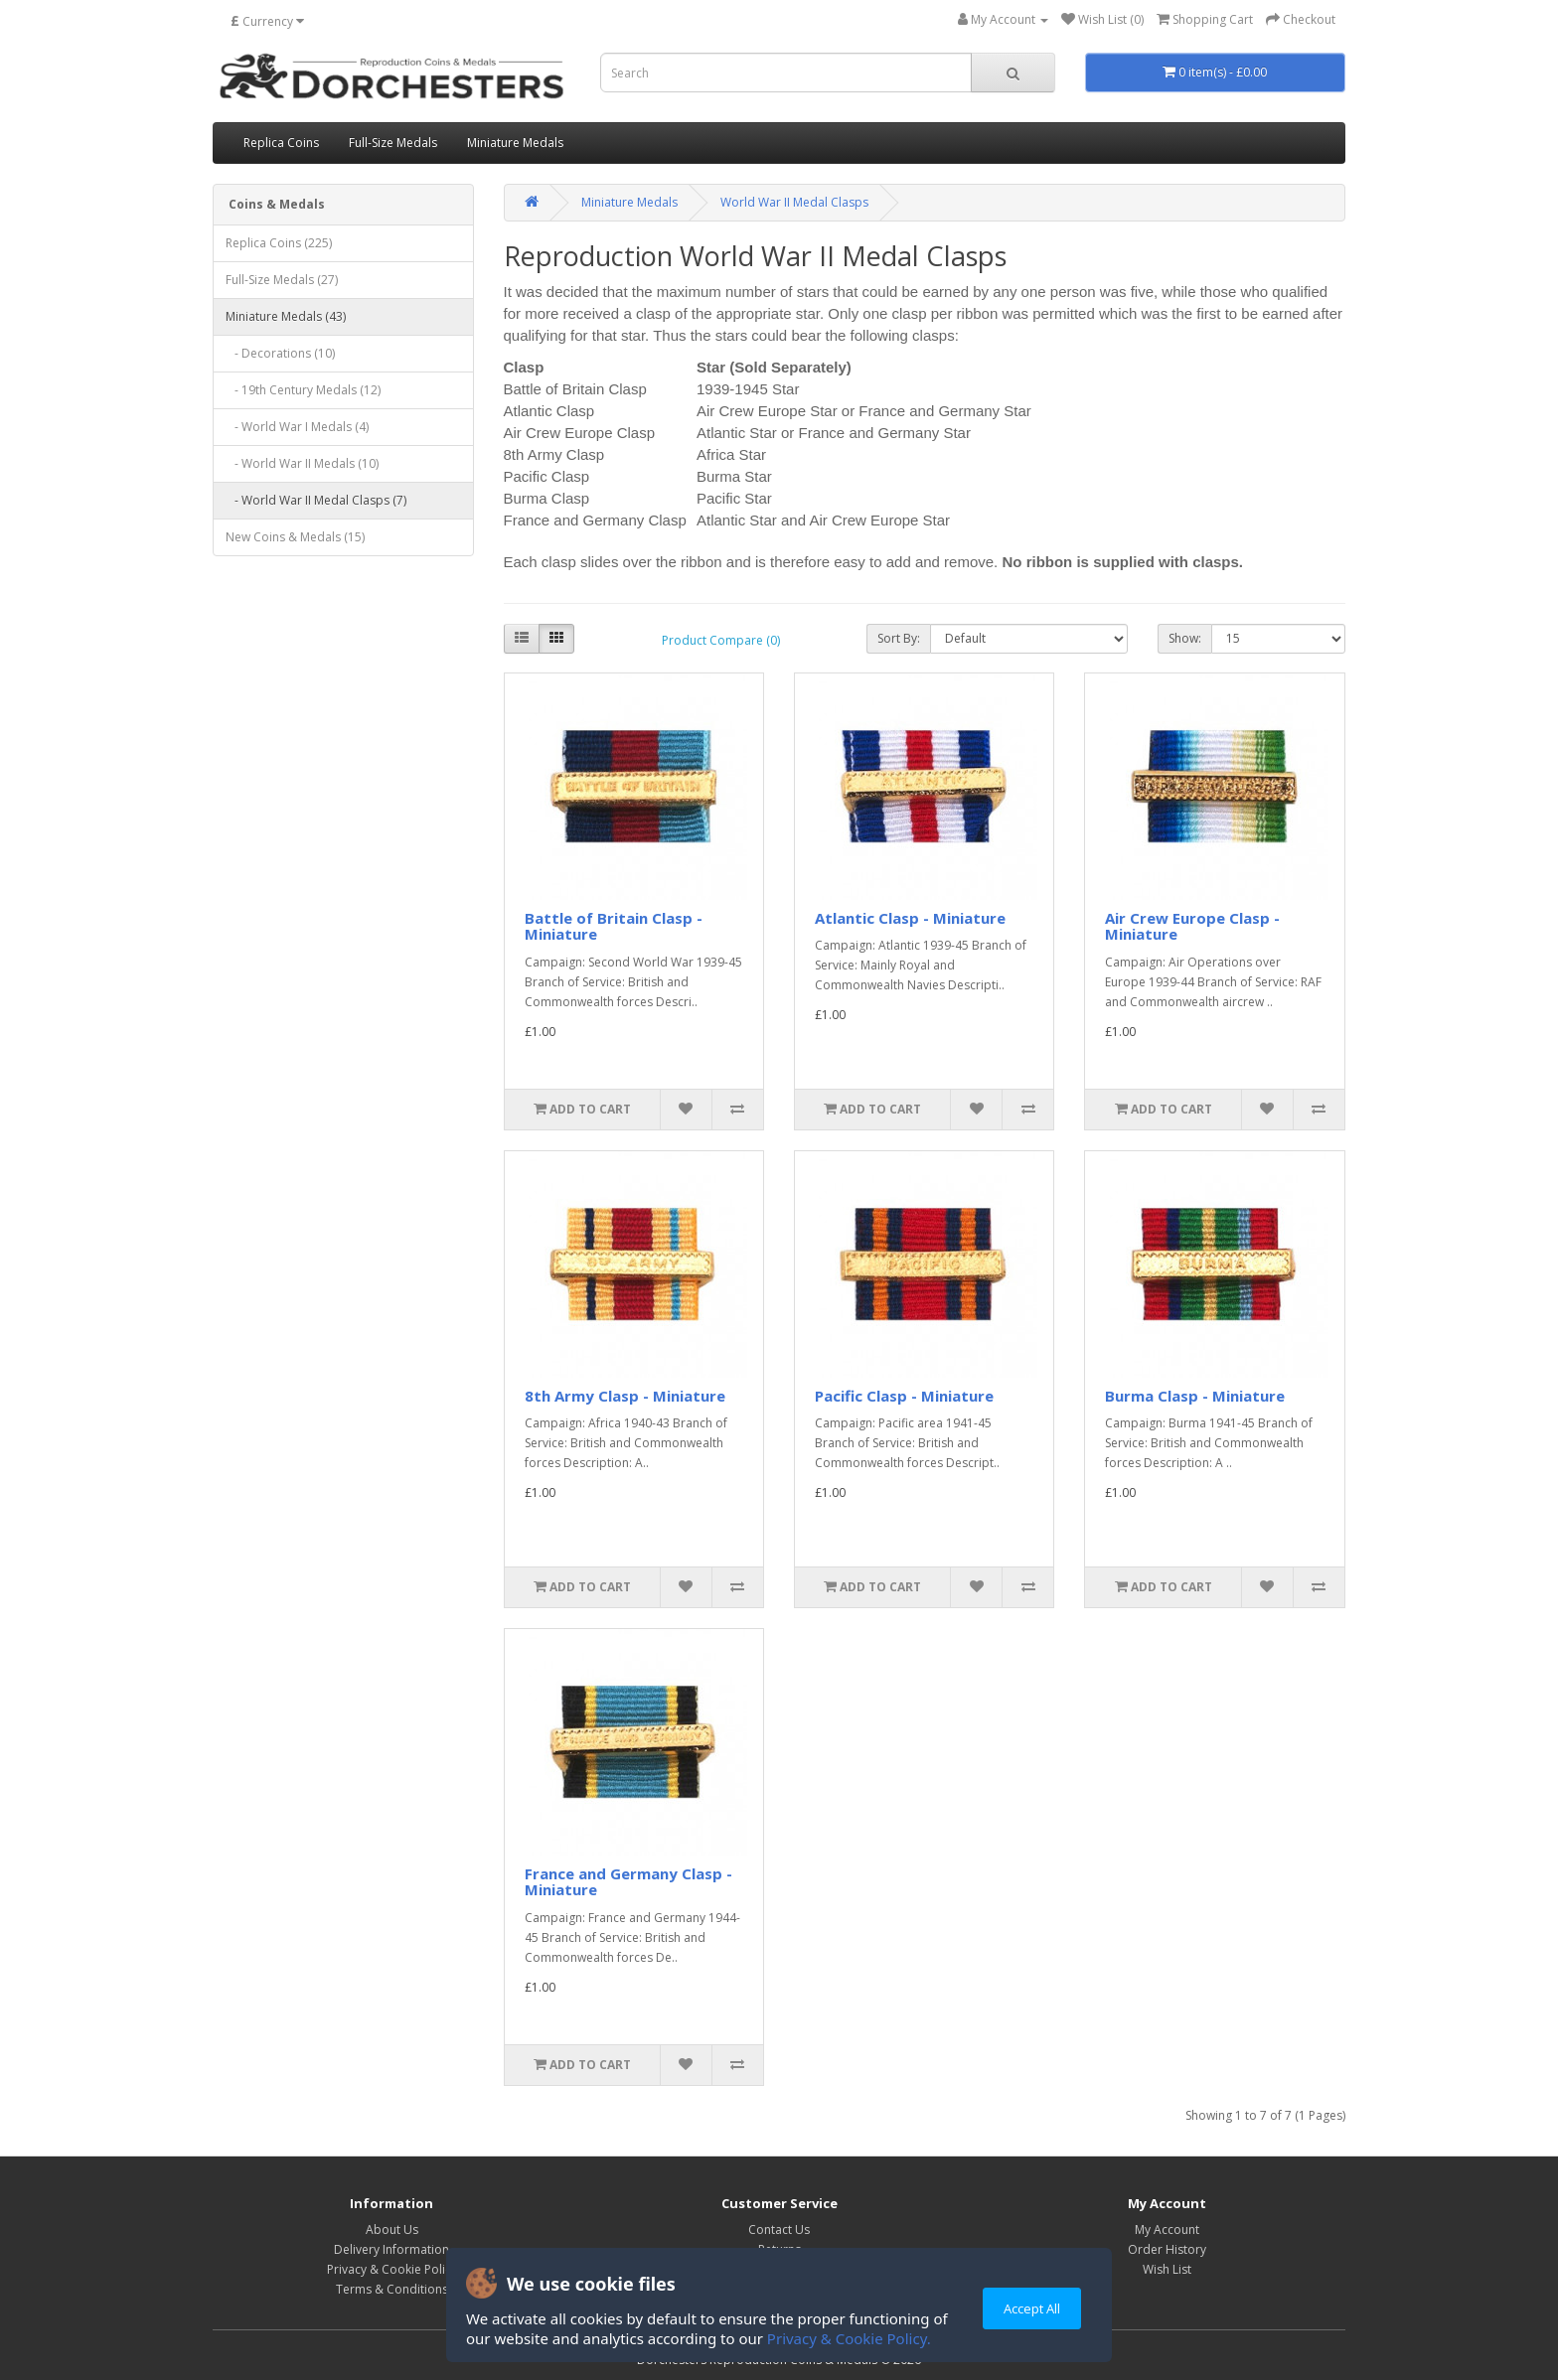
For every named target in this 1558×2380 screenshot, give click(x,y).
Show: (1184, 638)
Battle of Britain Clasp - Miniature (613, 926)
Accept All (1032, 2308)
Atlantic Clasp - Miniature (910, 918)
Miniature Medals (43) (286, 316)
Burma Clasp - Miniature (1195, 1396)
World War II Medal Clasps (794, 202)
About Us (392, 2229)
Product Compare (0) (721, 640)
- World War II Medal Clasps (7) (316, 500)
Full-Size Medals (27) (282, 279)
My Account (1167, 2229)
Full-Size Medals (393, 142)
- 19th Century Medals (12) (303, 389)
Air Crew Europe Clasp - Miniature (1192, 926)
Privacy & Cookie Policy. (849, 2338)
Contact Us (779, 2229)
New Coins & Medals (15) (295, 536)
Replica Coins (281, 142)
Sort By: (898, 638)
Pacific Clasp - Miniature (904, 1396)
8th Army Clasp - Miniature (625, 1396)
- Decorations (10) (280, 353)
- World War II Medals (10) (302, 463)
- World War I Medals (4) (297, 426)
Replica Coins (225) (279, 242)
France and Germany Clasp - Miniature (628, 1881)
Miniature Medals (515, 142)
